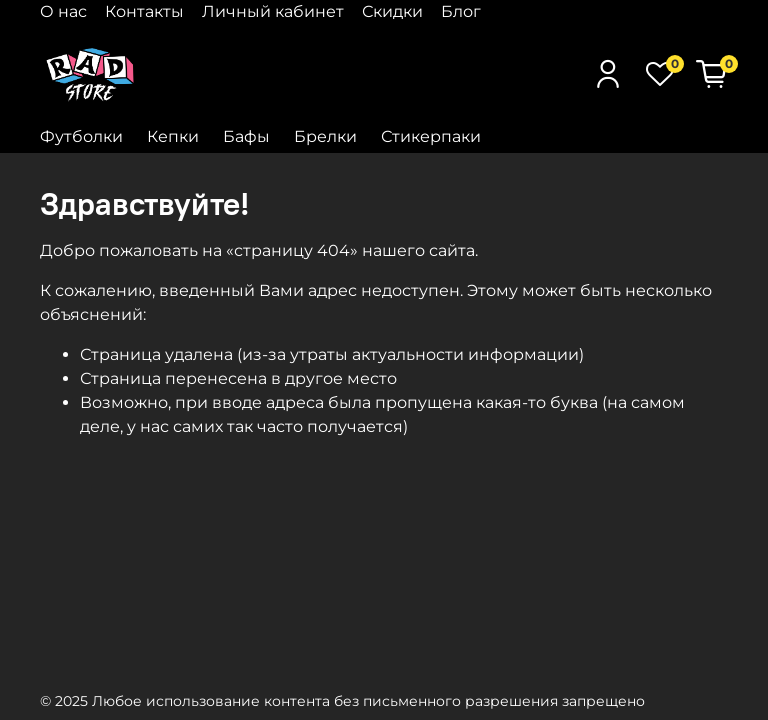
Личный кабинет (273, 11)
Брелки (325, 136)
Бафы (246, 136)
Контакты (144, 11)
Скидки (392, 11)
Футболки (81, 136)
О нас (63, 11)
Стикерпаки (431, 136)
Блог (461, 11)
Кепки (173, 136)
